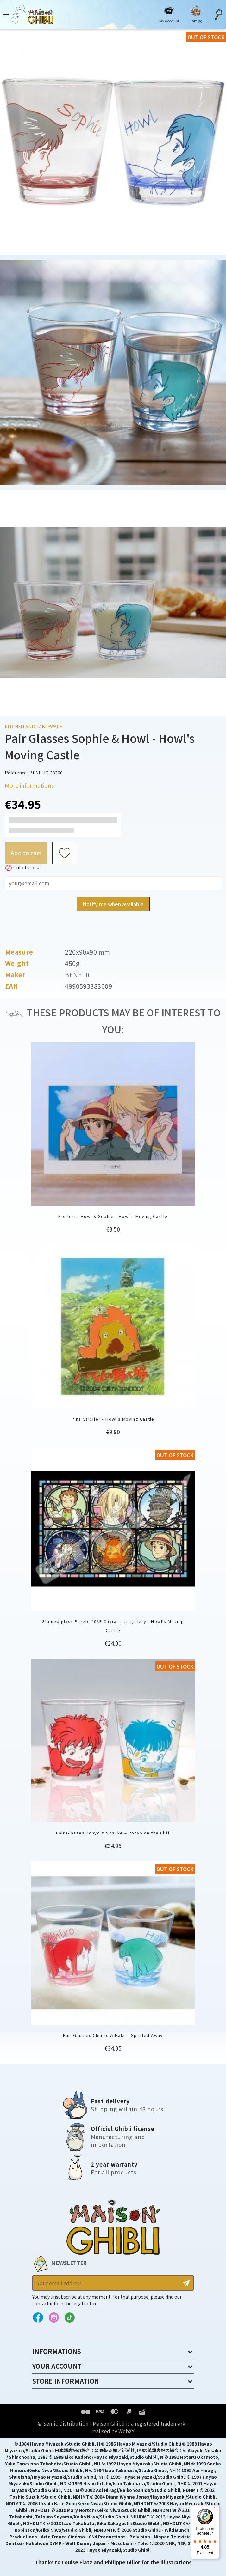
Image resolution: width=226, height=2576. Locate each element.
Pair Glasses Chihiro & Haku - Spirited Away (113, 2035)
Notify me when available (113, 904)
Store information (65, 2380)
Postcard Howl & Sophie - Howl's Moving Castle (112, 1216)
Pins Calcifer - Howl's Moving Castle (113, 1419)
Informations (56, 2351)
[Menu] (216, 2509)
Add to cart (26, 853)
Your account (57, 2366)
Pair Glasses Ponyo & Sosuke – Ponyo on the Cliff (113, 1833)
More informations (29, 785)
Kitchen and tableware (33, 727)
